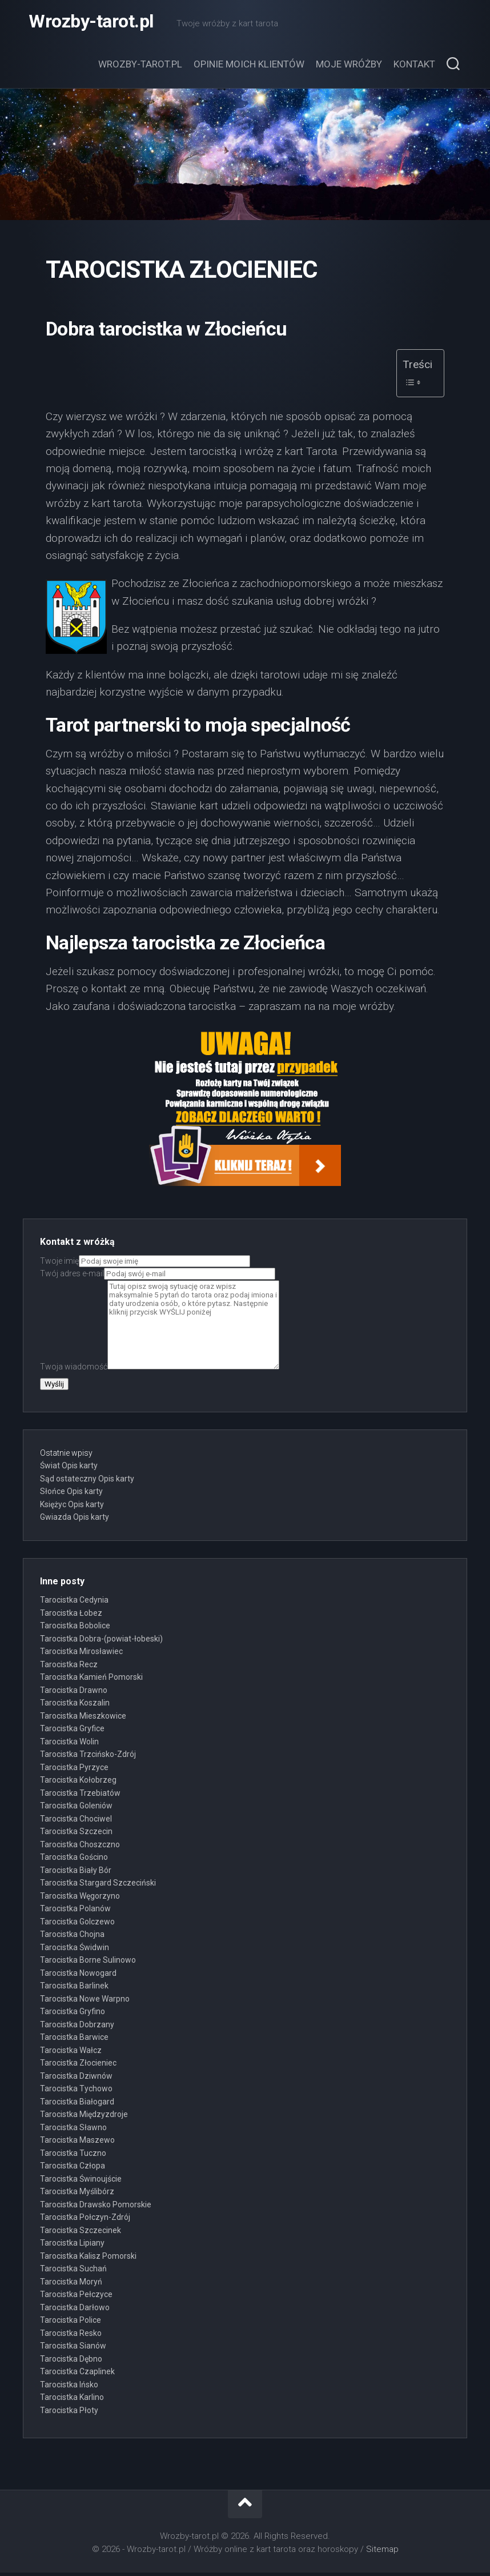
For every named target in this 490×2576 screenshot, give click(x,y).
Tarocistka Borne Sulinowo (88, 1963)
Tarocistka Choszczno (80, 1847)
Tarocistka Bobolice (75, 1629)
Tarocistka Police (70, 2323)
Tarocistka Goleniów (76, 1809)
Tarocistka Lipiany (72, 2246)
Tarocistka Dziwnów (76, 2079)
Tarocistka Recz (69, 1667)
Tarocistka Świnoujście (81, 2182)
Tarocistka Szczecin (76, 1834)
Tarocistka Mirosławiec (81, 1654)
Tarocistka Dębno (71, 2362)
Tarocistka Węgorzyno (80, 1899)
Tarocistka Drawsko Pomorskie (95, 2207)
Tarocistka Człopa (72, 2169)
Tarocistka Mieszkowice (83, 1719)
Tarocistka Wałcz (71, 2053)
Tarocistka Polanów (75, 1911)
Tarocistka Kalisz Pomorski (88, 2259)
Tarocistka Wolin (69, 1745)
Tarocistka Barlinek (74, 1989)
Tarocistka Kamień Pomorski (91, 1680)
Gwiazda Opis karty (74, 1520)
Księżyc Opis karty (72, 1507)
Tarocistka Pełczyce (76, 2297)
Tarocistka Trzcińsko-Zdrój (88, 1757)
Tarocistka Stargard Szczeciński (98, 1886)
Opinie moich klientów (249, 67)
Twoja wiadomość (159, 1370)
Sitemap (382, 2552)
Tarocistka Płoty (69, 2413)
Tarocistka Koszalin (75, 1706)
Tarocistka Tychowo (76, 2091)
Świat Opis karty (69, 1468)
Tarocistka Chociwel (76, 1822)
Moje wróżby (349, 67)
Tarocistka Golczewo (77, 1925)
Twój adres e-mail (157, 1276)
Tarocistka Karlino (72, 2400)
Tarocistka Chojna (72, 1937)
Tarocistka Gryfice (72, 1731)
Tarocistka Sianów (73, 2349)
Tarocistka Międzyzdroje (84, 2117)
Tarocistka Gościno (74, 1860)
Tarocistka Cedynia (74, 1603)
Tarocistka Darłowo (75, 2310)
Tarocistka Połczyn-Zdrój (85, 2220)
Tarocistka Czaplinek (77, 2374)
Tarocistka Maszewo (77, 2143)
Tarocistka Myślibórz (77, 2194)
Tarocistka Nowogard (78, 1976)
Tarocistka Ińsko (69, 2388)
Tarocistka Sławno (73, 2130)
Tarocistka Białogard (77, 2105)
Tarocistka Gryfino (72, 2014)
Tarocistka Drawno (73, 1693)
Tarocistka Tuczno (73, 2156)
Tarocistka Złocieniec (78, 2066)
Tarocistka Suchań (73, 2272)
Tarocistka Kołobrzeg (78, 1783)
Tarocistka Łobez (71, 1616)
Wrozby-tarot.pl (91, 23)
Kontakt (414, 67)
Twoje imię (145, 1264)
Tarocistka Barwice (74, 2040)
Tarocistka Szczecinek (80, 2233)
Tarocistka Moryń (71, 2285)
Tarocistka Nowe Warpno (85, 2002)
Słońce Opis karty (71, 1494)
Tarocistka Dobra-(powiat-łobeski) (101, 1642)
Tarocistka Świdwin (74, 1950)
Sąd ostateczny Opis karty (87, 1482)
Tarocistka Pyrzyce (74, 1770)
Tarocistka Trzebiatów (80, 1796)
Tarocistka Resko (71, 2336)
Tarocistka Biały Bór (75, 1873)
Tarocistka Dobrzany (77, 2027)
